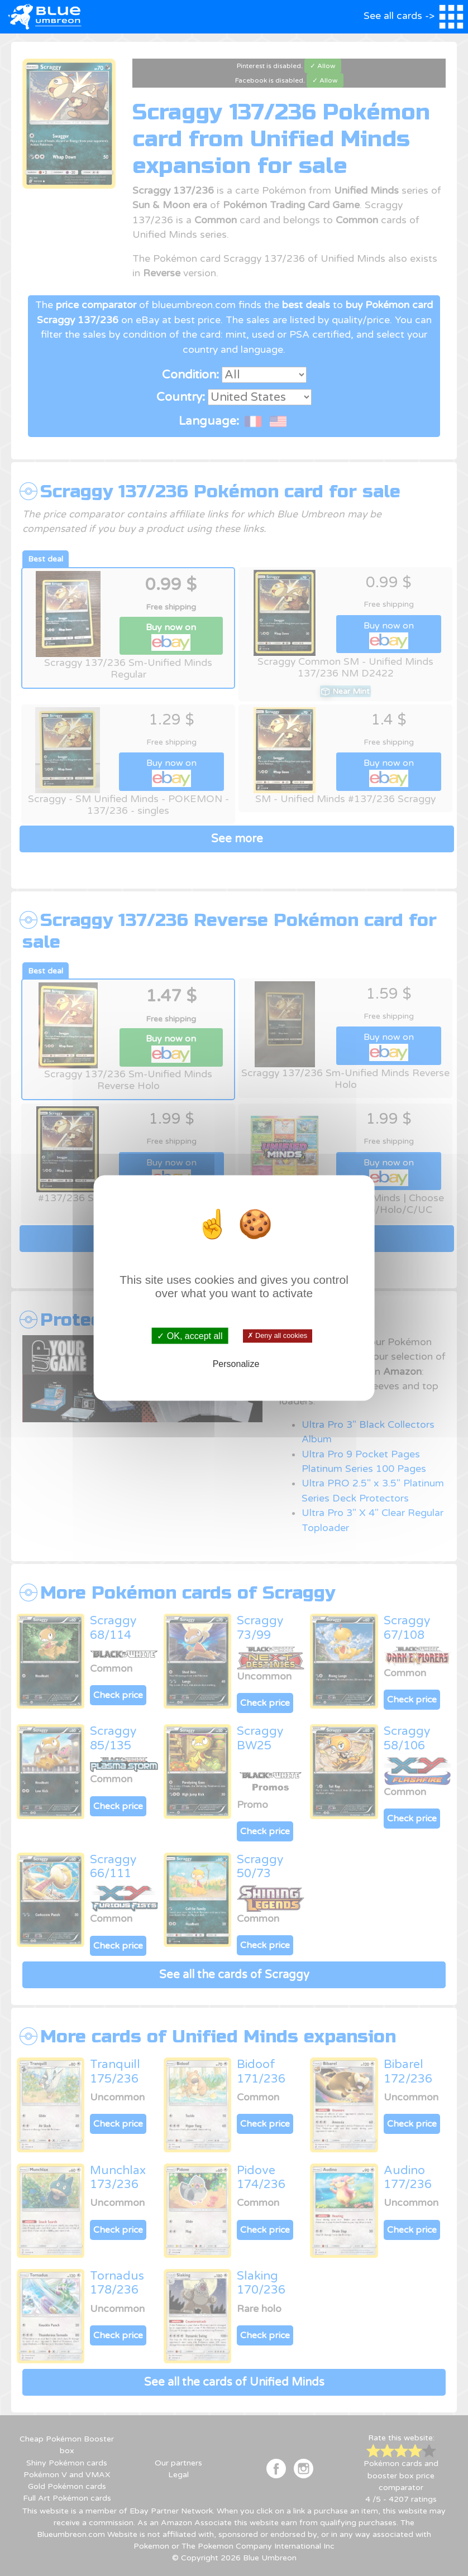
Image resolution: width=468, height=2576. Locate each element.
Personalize (236, 1364)
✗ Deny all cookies (277, 1336)
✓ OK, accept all (189, 1335)
